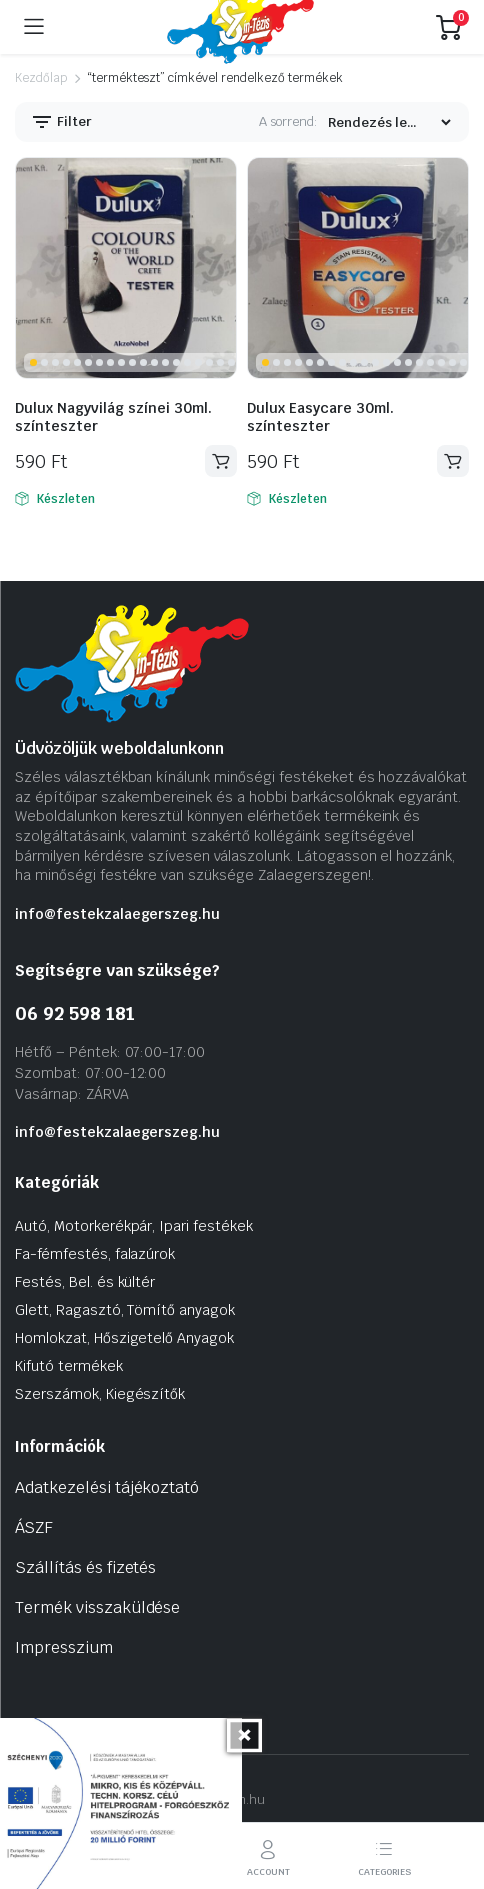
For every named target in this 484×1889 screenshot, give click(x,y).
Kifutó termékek (69, 1366)
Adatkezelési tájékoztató (107, 1487)
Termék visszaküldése (97, 1607)
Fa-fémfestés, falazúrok (95, 1254)
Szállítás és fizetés (85, 1567)
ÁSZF (34, 1527)
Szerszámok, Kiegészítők (100, 1394)
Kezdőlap (41, 78)
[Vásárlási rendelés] (389, 122)
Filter (61, 122)
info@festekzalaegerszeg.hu (117, 914)
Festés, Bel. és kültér (85, 1282)
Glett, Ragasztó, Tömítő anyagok (125, 1310)
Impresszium (64, 1647)
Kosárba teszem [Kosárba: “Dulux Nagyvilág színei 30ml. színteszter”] (221, 461)
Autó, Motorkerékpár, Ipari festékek (134, 1226)
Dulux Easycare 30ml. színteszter (320, 417)
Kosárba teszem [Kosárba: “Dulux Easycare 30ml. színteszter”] (453, 461)
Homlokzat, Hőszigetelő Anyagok (124, 1338)
